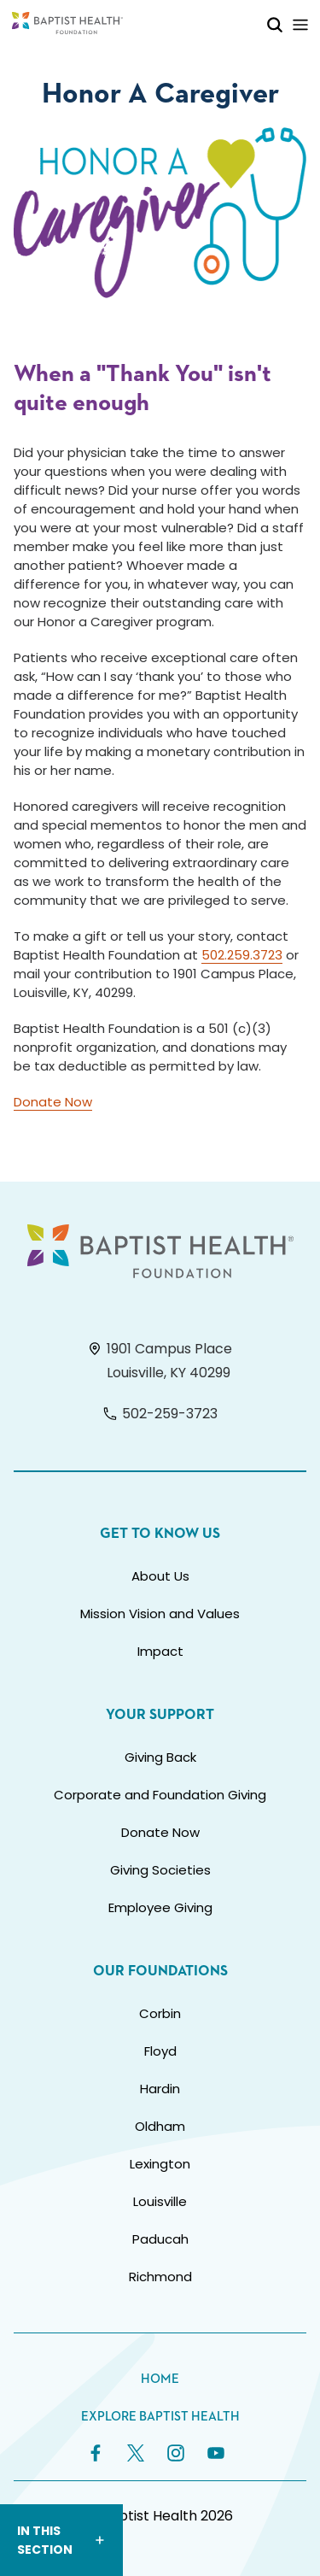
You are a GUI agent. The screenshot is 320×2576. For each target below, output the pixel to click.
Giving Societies (160, 1870)
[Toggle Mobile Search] (274, 24)
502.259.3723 (241, 955)
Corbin (160, 2013)
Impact (160, 1651)
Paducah (160, 2239)
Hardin (160, 2089)
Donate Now (53, 1102)
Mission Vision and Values (160, 1613)
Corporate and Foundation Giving (160, 1795)
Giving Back (160, 1757)
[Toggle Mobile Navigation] (300, 24)
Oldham (160, 2126)
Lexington (160, 2164)
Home (160, 2379)
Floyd (160, 2051)
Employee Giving (160, 1907)
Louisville (160, 2201)
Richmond (160, 2277)
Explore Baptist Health (160, 2416)
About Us (160, 1576)
